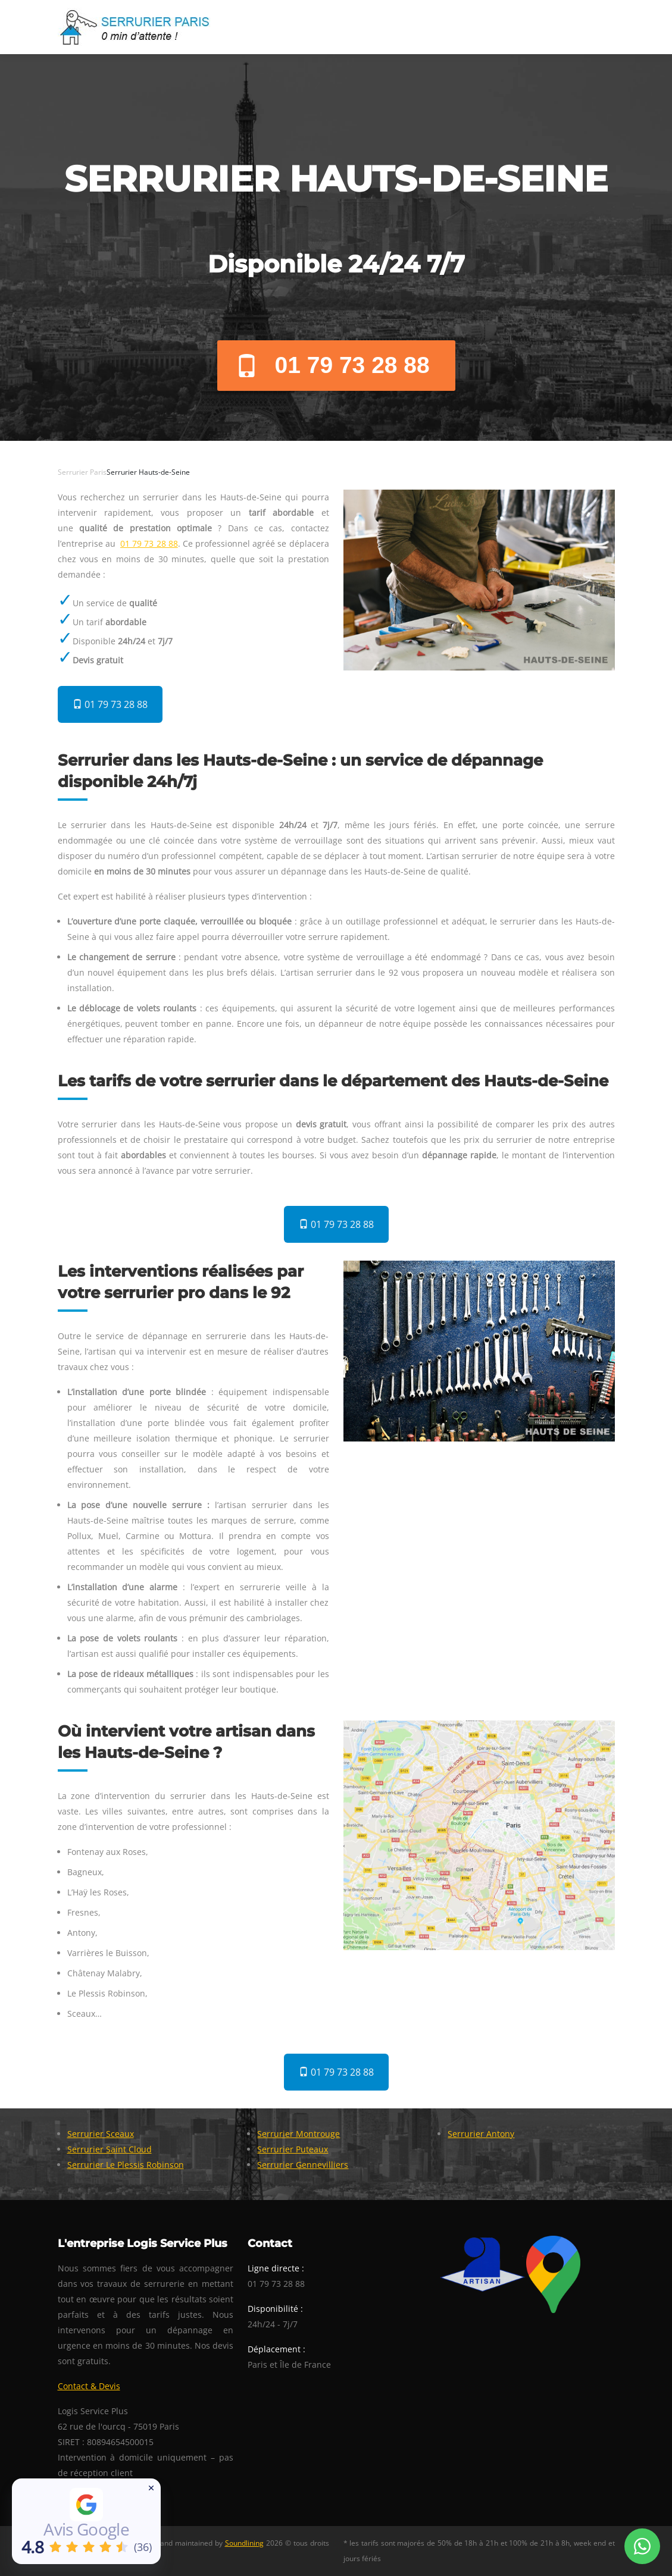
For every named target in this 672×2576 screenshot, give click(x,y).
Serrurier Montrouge (298, 2133)
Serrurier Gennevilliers (302, 2164)
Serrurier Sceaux (100, 2133)
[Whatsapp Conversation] (642, 2546)
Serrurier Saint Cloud (109, 2149)
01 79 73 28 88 (332, 365)
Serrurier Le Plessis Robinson (125, 2164)
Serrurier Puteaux (292, 2149)
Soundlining (244, 2543)
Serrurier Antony (481, 2133)
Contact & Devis (89, 2386)
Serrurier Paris (82, 472)
